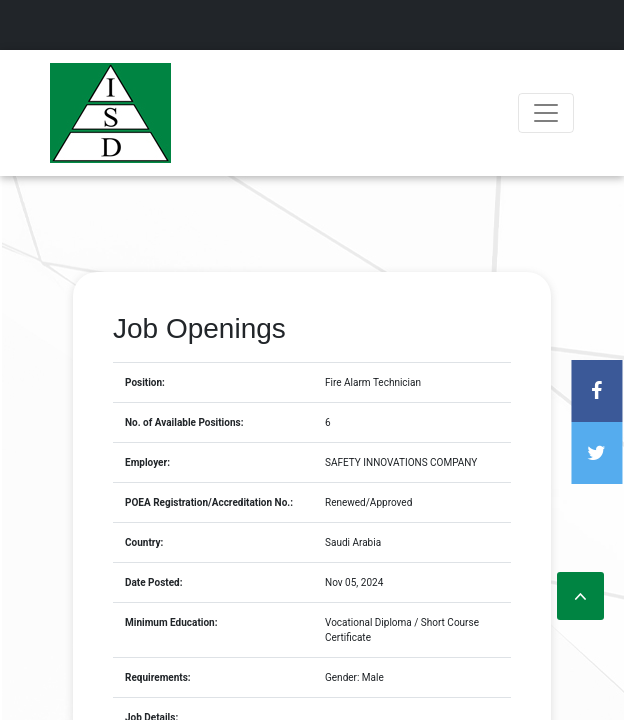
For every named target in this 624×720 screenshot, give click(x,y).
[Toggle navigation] (546, 113)
